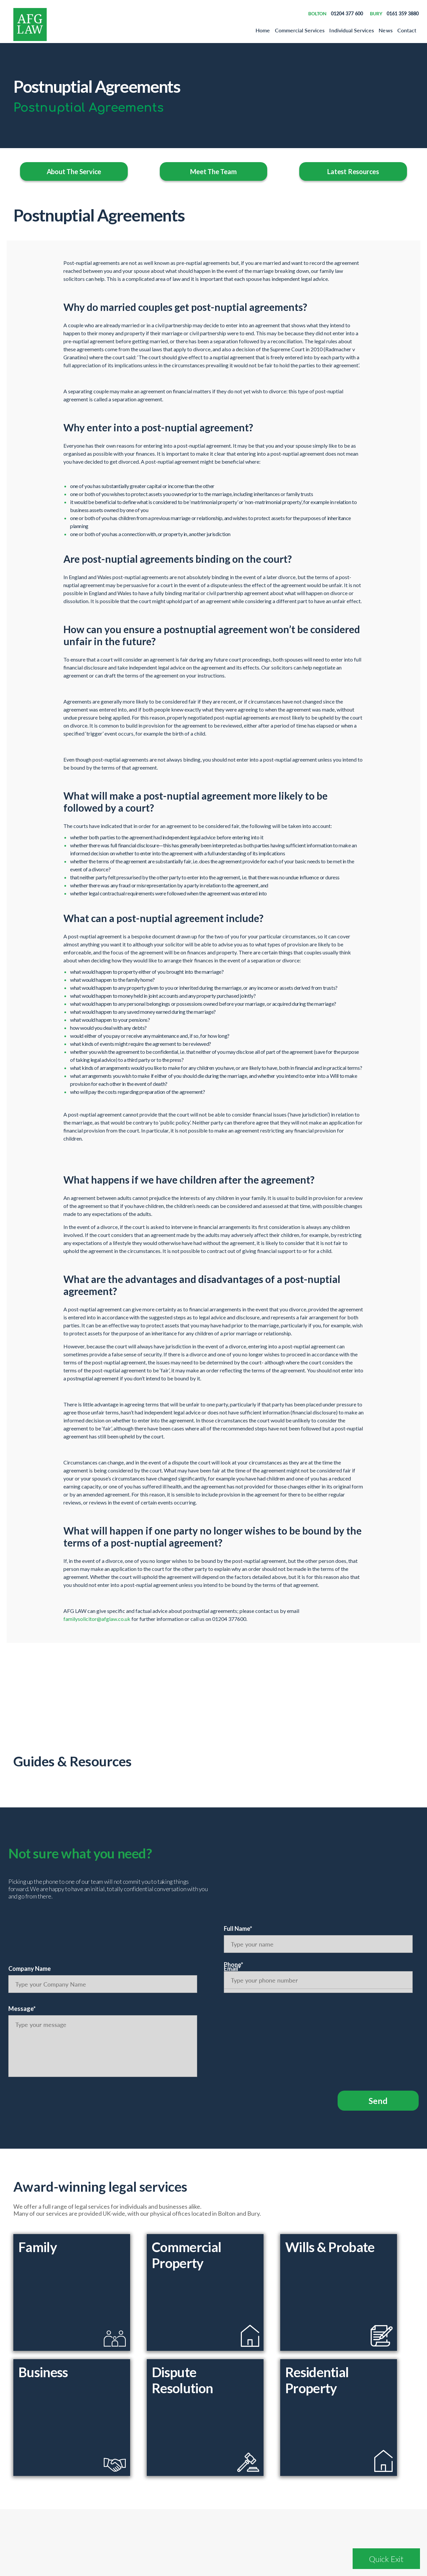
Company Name (29, 1968)
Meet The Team (213, 171)
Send (378, 2101)
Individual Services (351, 30)
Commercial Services (300, 30)
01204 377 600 (347, 13)
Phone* (233, 1964)
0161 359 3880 (403, 13)
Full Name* (238, 1928)
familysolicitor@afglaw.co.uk (96, 1619)
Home (263, 30)
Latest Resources (353, 171)
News (385, 30)
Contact (406, 30)
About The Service (74, 171)
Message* (22, 2008)
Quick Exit (386, 2559)
